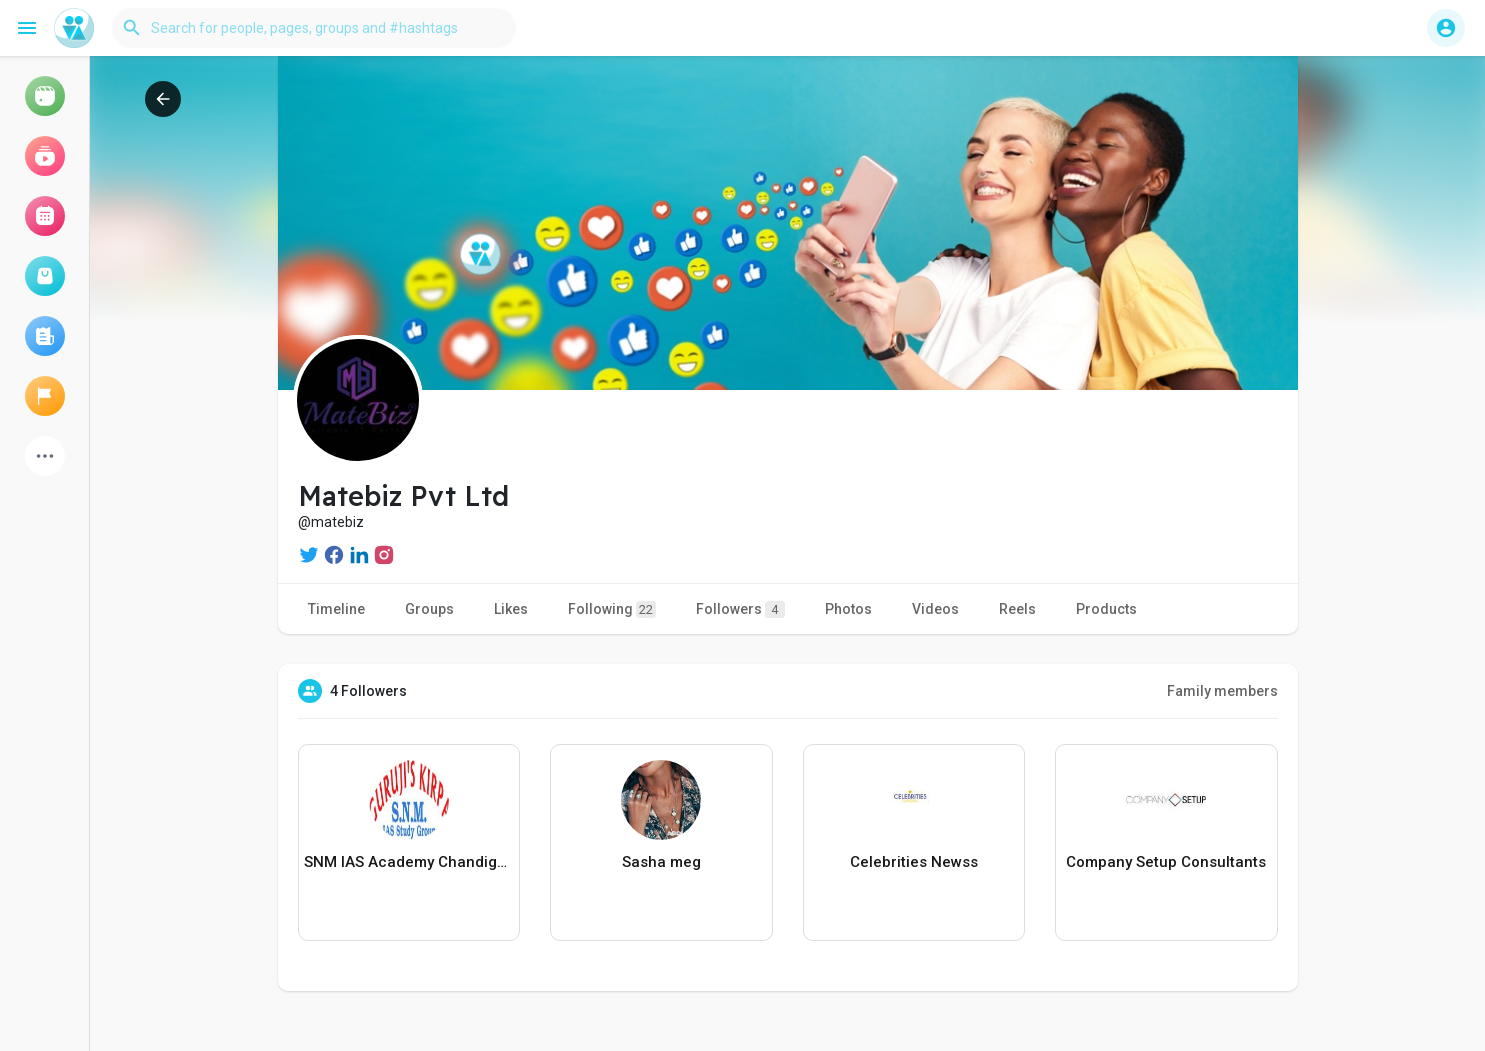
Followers (740, 609)
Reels (1017, 609)
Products (1106, 609)
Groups (429, 609)
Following (612, 609)
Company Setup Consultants (1166, 862)
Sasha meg (661, 862)
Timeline (336, 609)
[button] (314, 28)
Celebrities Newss (914, 862)
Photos (848, 609)
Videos (935, 609)
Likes (511, 609)
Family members (1222, 691)
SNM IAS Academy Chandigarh (409, 862)
